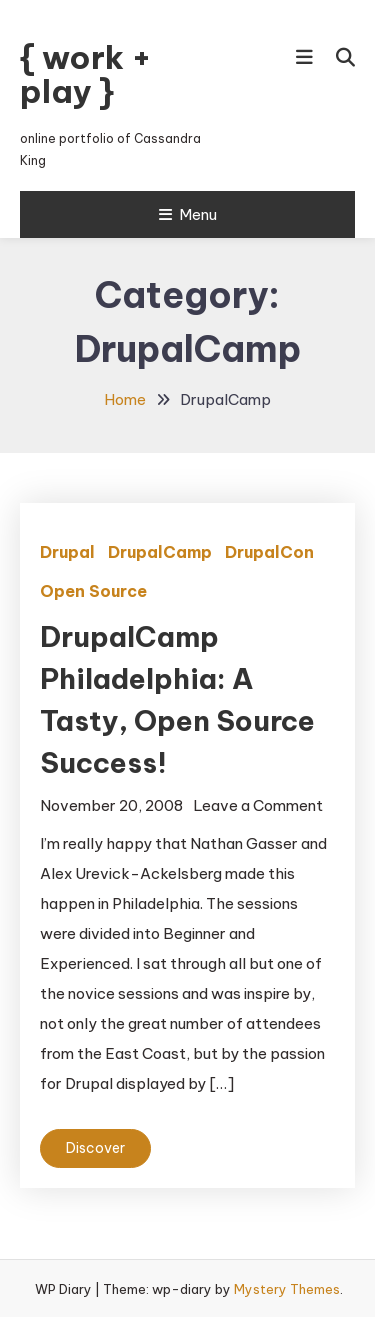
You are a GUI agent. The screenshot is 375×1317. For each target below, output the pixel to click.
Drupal (67, 552)
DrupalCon (269, 552)
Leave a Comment (258, 805)
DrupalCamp (160, 552)
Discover (95, 1148)
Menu (188, 214)
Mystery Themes (287, 1289)
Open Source (93, 591)
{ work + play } (86, 74)
